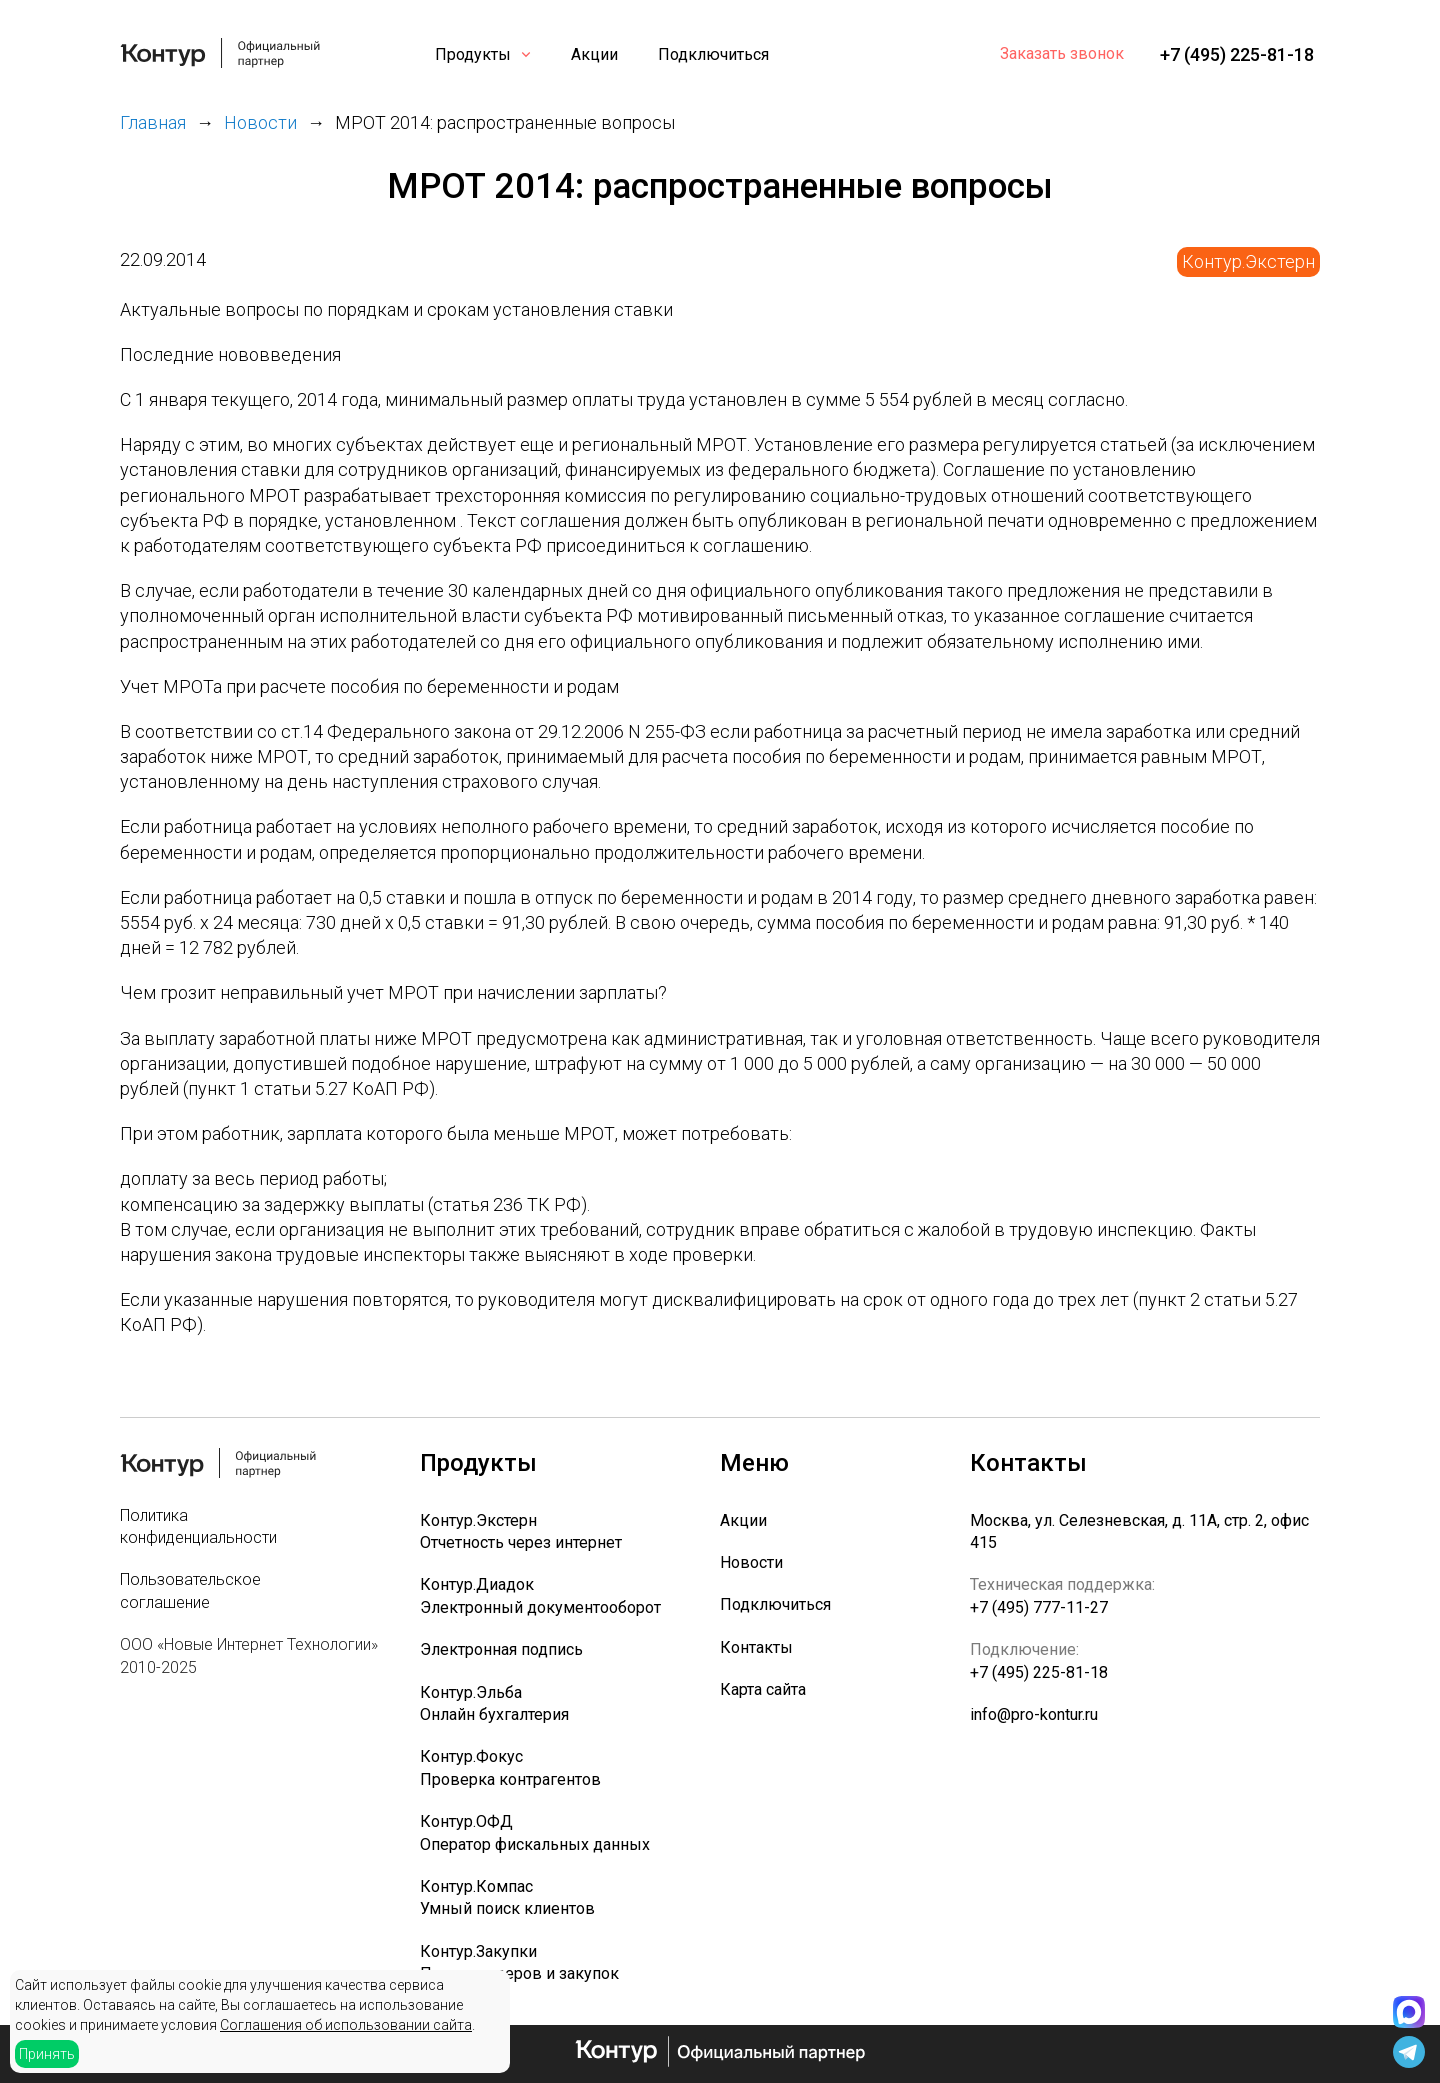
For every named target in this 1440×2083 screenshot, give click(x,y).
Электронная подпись (501, 1649)
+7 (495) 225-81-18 (1237, 54)
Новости (751, 1562)
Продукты (473, 54)
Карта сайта (763, 1689)
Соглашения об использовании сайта (346, 2025)
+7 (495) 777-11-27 (1039, 1607)
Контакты (756, 1647)
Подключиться (713, 54)
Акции (594, 54)
